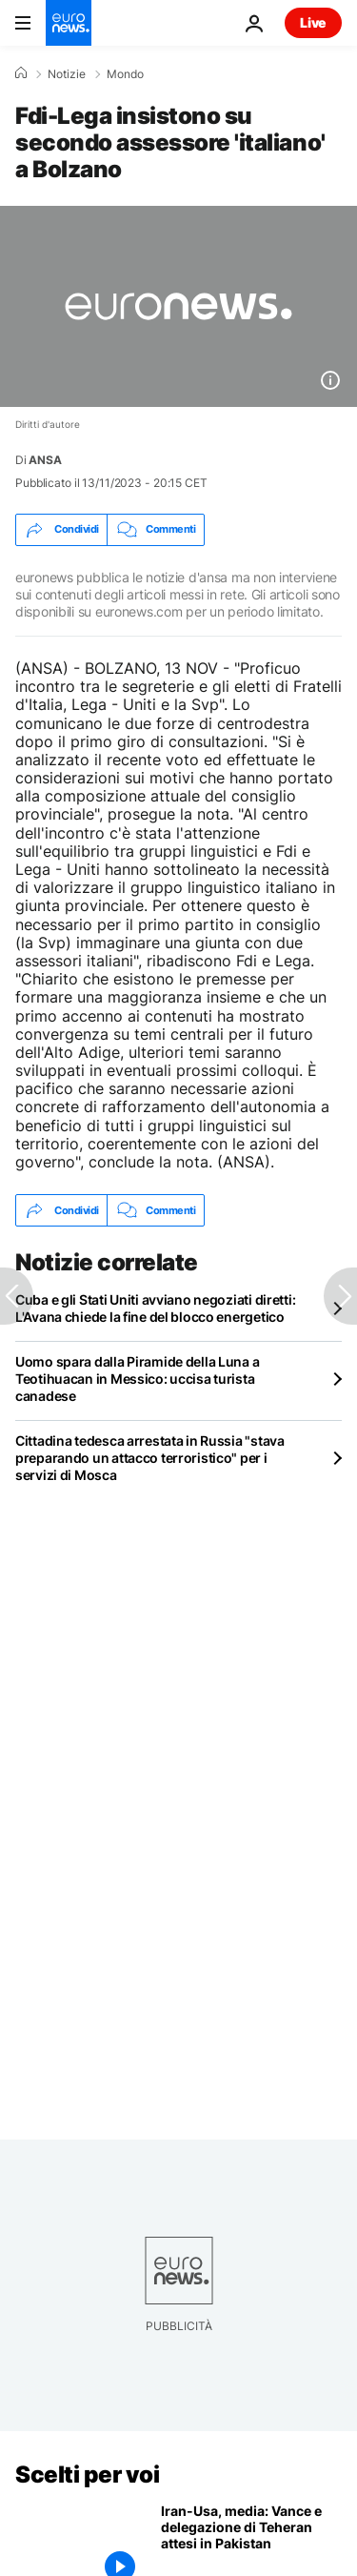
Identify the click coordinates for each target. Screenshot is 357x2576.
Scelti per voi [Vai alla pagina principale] (87, 2474)
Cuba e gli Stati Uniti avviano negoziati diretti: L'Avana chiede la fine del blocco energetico (155, 1308)
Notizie (67, 74)
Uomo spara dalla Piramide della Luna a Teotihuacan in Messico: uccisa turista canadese (137, 1378)
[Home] (21, 73)
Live (313, 22)
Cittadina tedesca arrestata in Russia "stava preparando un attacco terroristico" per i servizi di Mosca (150, 1457)
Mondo (125, 74)
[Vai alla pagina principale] (68, 23)
